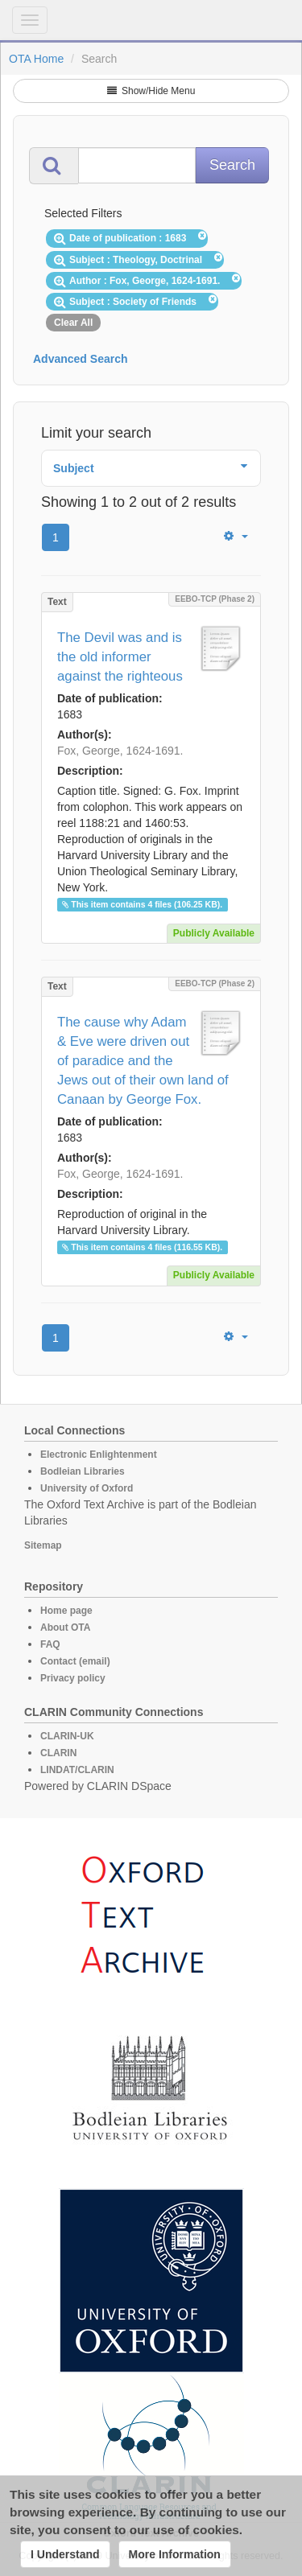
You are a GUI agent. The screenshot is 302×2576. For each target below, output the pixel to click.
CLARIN (58, 1753)
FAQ (50, 1644)
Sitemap (43, 1545)
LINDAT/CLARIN (77, 1770)
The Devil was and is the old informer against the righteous (120, 657)
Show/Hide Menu (151, 91)
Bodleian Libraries (82, 1471)
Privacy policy (72, 1678)
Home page (66, 1610)
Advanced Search (80, 358)
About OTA (65, 1627)
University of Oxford (86, 1488)
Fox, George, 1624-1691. (120, 750)
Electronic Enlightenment (98, 1454)
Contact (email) (75, 1661)
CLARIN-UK (67, 1736)
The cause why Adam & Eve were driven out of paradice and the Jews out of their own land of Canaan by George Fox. (143, 1060)
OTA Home (36, 58)
